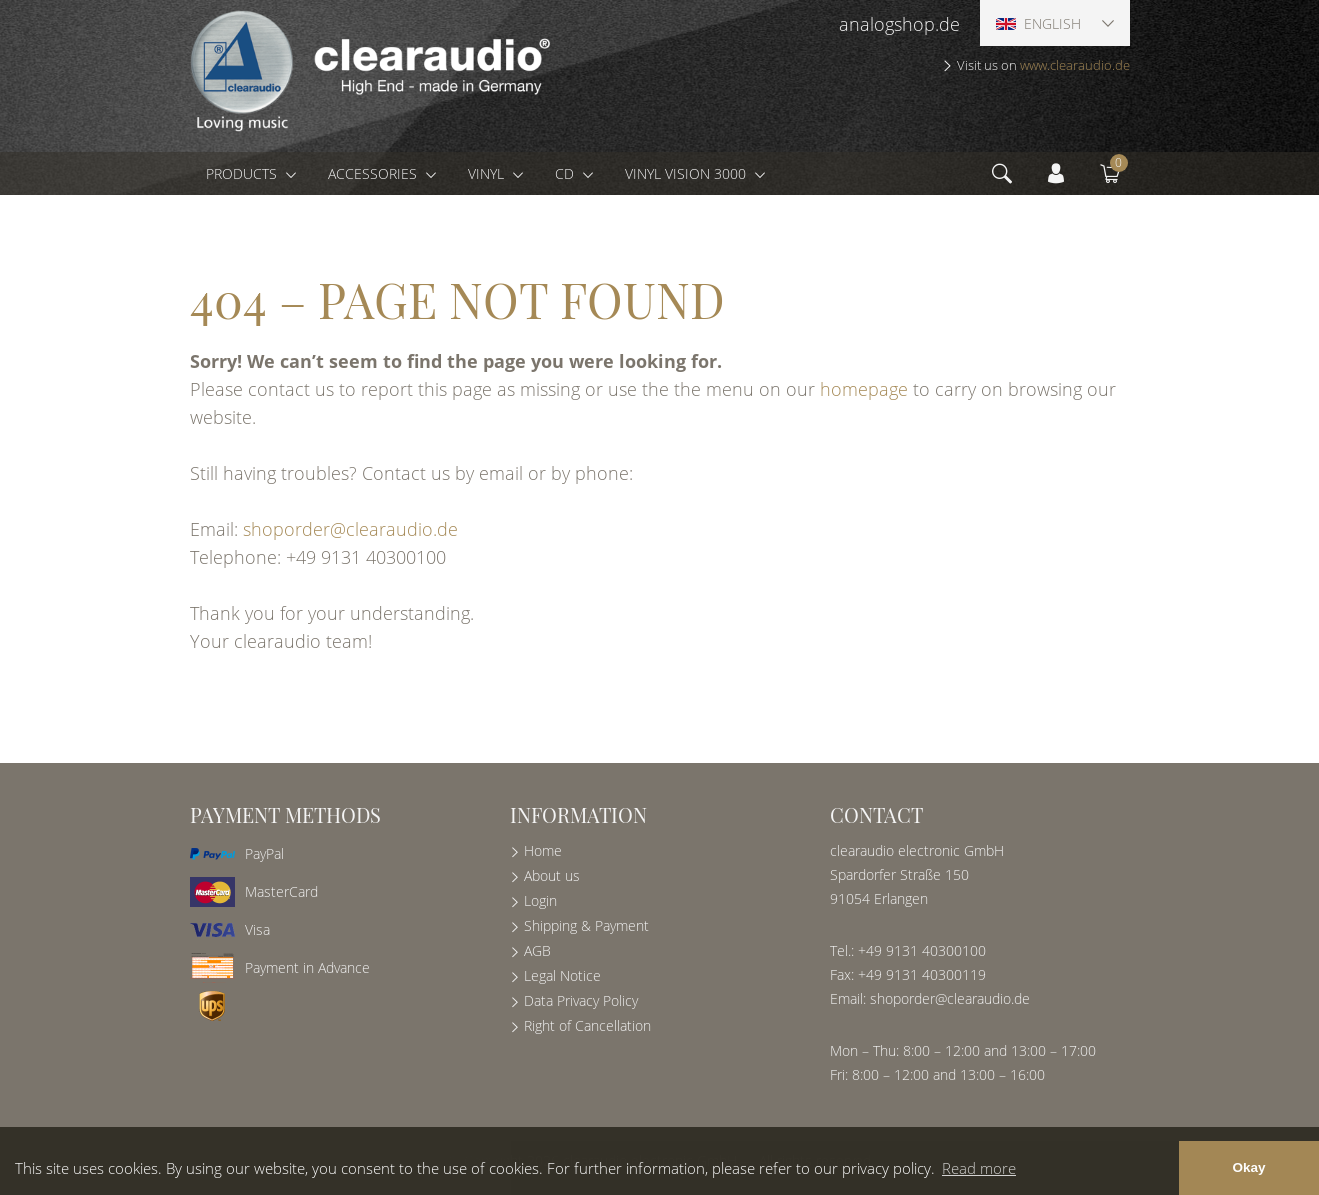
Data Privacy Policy (581, 1000)
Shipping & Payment (586, 925)
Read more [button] (979, 1168)
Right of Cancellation (587, 1025)
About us (552, 875)
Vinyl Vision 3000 (687, 173)
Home (543, 850)
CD (566, 173)
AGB (537, 950)
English (1038, 23)
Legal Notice (562, 975)
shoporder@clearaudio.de (350, 529)
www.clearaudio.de (1075, 65)
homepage (864, 389)
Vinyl (488, 173)
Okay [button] (1248, 1167)
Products (243, 173)
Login (540, 900)
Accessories (374, 173)
